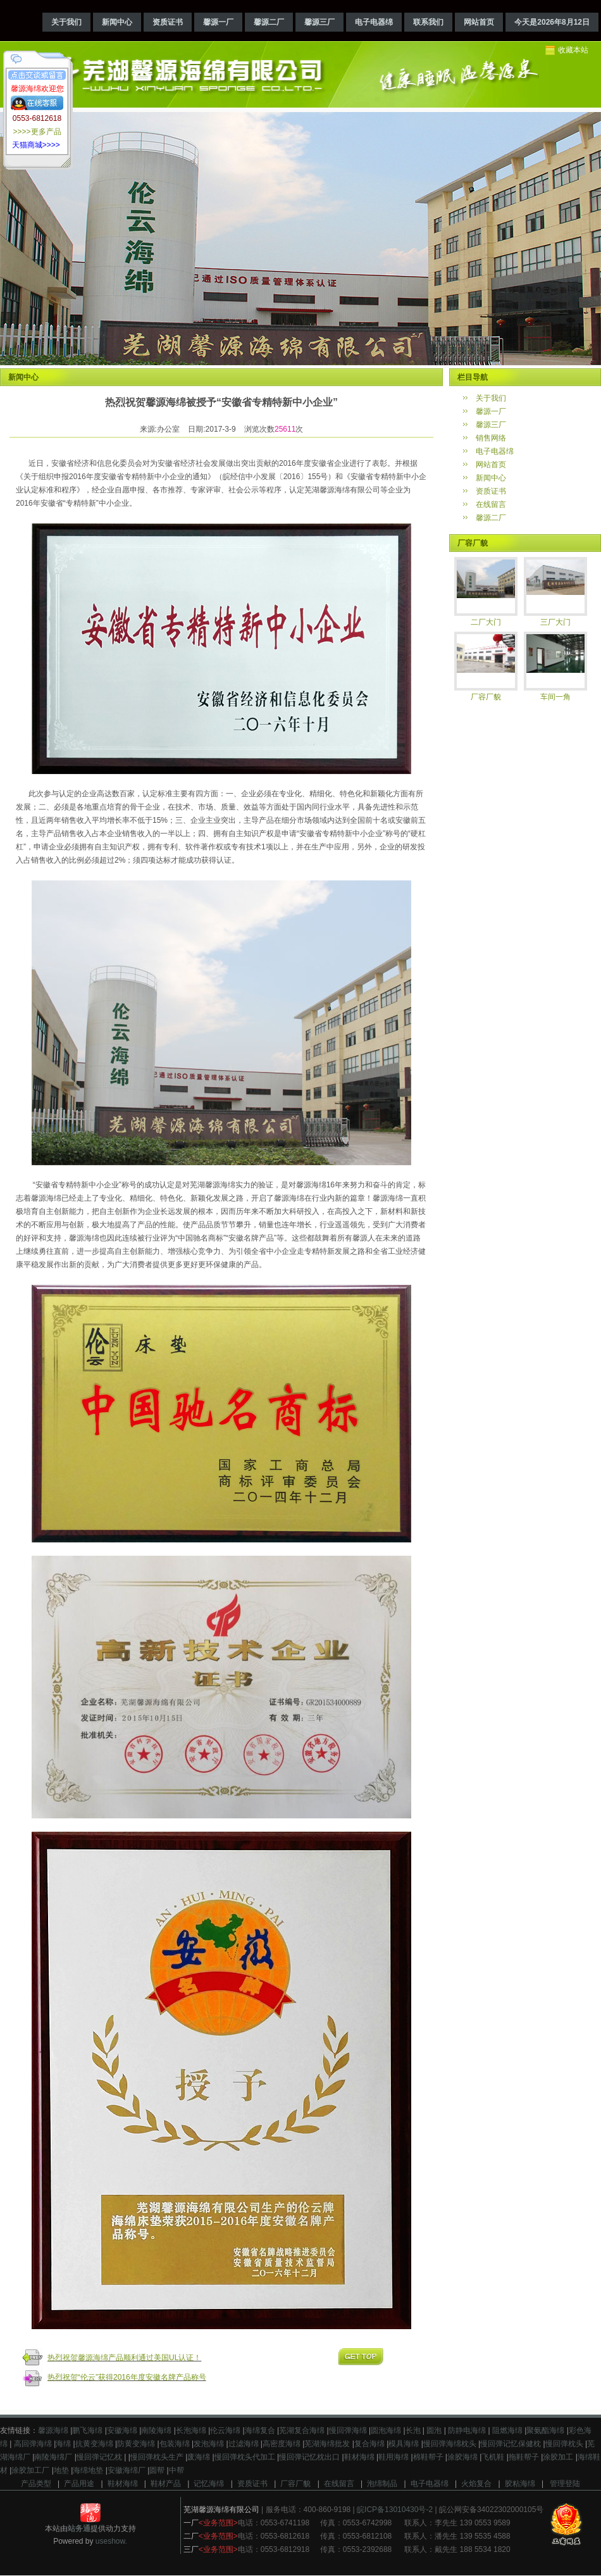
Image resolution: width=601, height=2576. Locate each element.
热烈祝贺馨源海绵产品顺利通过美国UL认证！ (124, 2357)
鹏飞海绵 (87, 2430)
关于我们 (66, 22)
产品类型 (36, 2483)
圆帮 (156, 2470)
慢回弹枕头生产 (156, 2457)
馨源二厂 (269, 22)
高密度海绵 (281, 2443)
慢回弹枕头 (564, 2443)
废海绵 (198, 2457)
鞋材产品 (166, 2483)
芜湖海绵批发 (327, 2443)
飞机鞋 (492, 2457)
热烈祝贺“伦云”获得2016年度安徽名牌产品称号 (126, 2377)
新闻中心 (117, 22)
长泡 (413, 2430)
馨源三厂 (319, 22)
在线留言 (491, 504)
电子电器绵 (374, 22)
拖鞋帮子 (524, 2457)
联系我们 (428, 22)
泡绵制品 (382, 2483)
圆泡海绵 (386, 2430)
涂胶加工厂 (30, 2470)
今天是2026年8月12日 (552, 22)
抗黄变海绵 (94, 2443)
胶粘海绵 (520, 2483)
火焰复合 (476, 2483)
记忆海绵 (209, 2483)
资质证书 (167, 22)
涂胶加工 (558, 2457)
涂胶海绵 (462, 2457)
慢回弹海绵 (348, 2430)
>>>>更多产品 (37, 131)
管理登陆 (565, 2483)
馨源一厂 (218, 22)
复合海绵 (369, 2443)
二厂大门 (486, 622)
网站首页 (479, 22)
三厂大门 (555, 622)
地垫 (61, 2470)
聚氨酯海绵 (545, 2430)
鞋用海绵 (393, 2457)
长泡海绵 (191, 2430)
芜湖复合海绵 (302, 2430)
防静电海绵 (466, 2430)
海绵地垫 (88, 2470)
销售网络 (491, 438)
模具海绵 (403, 2443)
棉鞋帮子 (428, 2457)
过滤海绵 (243, 2443)
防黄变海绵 (136, 2443)
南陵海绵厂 (53, 2457)
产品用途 (79, 2483)
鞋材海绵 (359, 2457)
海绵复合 (260, 2430)
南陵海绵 (156, 2430)
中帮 (176, 2470)
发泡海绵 (209, 2443)
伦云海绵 (225, 2430)
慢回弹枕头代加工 (244, 2457)
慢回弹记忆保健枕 (510, 2443)
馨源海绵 (53, 2430)
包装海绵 (174, 2443)
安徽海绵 (122, 2430)
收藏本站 (573, 50)
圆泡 (433, 2430)
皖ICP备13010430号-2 (395, 2509)
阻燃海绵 (506, 2430)
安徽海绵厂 (127, 2470)
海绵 (63, 2443)
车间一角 (555, 696)
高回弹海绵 (31, 2443)
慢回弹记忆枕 (99, 2457)
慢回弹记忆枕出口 (309, 2457)
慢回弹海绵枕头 (449, 2443)
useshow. (111, 2541)
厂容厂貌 (486, 696)
